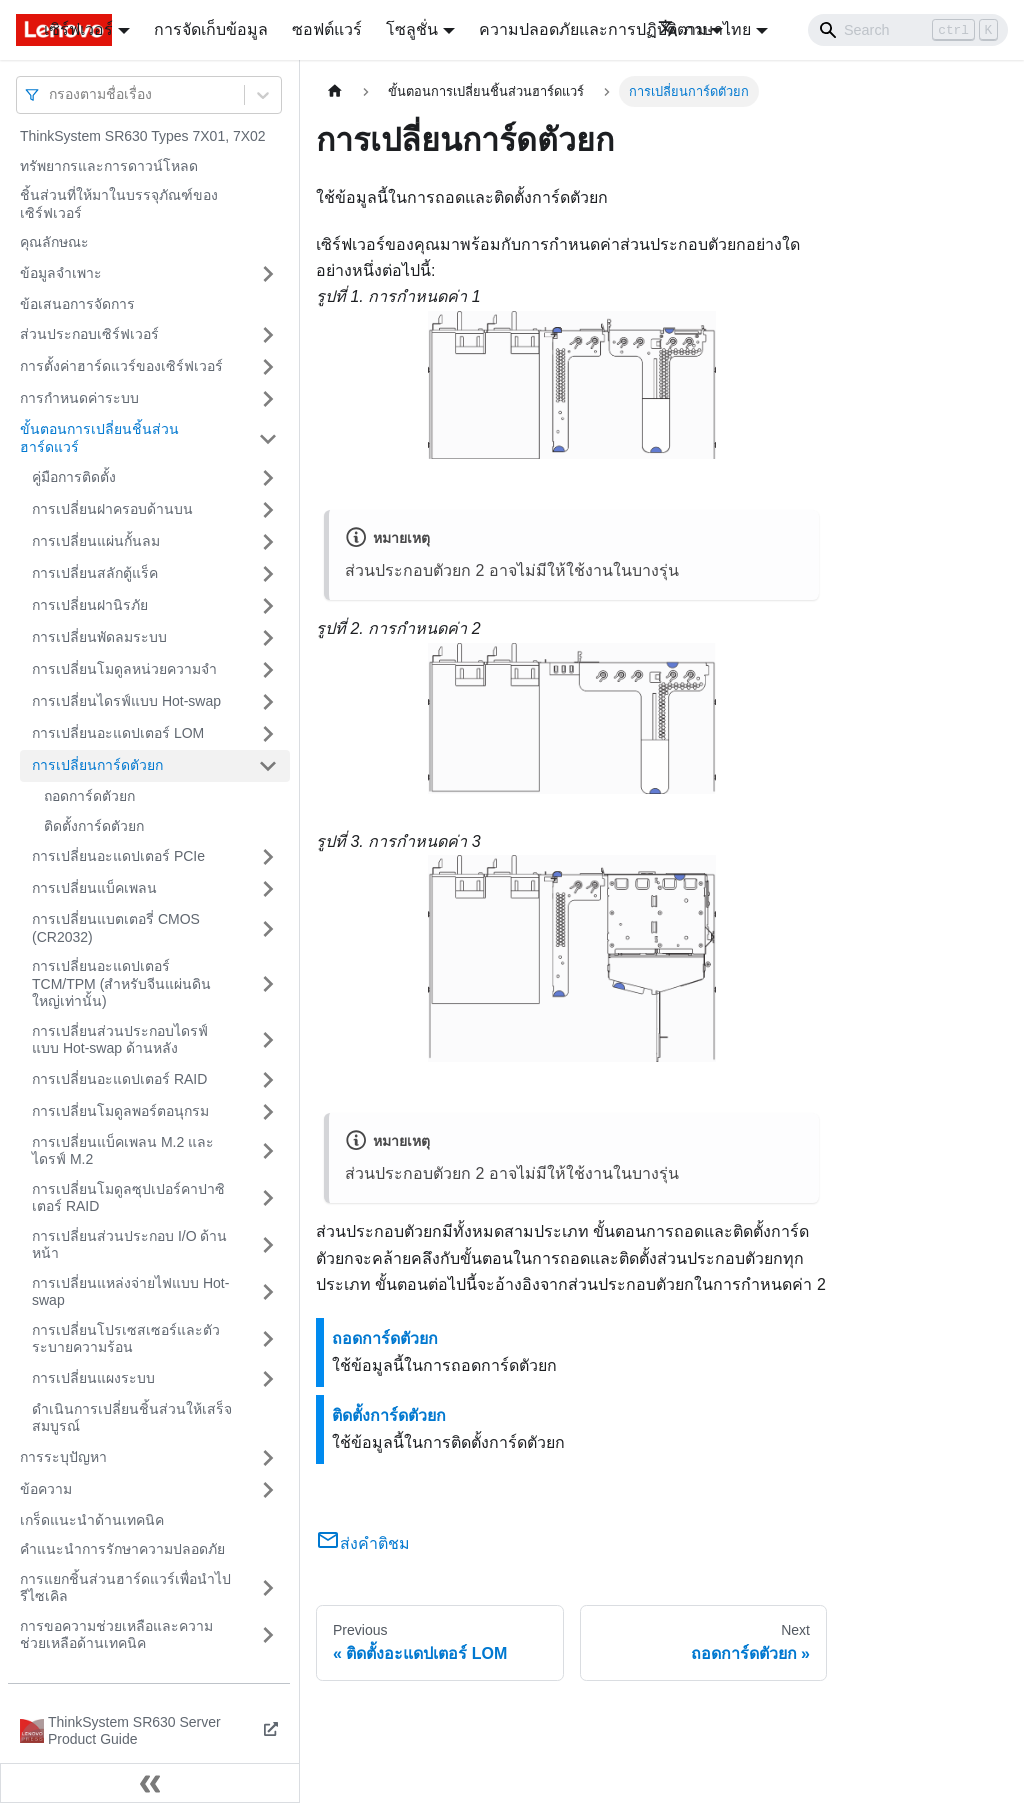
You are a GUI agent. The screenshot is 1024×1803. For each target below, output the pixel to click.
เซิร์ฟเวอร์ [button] (78, 29)
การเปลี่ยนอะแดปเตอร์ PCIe (118, 856)
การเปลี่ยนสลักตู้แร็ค (95, 573)
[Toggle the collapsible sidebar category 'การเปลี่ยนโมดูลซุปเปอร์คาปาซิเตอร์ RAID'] (268, 1198)
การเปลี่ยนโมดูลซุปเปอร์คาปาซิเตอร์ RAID (128, 1198)
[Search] (908, 30)
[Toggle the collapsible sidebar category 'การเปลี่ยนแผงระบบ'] (268, 1379)
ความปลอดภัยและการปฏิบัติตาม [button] (593, 29)
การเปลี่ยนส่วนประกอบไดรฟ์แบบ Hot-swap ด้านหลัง (120, 1040)
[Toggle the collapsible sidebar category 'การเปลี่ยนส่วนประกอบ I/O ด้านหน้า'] (268, 1245)
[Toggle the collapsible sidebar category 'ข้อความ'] (268, 1490)
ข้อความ (46, 1489)
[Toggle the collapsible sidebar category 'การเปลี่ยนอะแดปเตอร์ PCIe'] (268, 857)
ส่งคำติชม (363, 1543)
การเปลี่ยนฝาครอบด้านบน (112, 509)
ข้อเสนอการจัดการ (77, 304)
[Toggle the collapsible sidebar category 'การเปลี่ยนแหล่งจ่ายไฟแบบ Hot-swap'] (268, 1292)
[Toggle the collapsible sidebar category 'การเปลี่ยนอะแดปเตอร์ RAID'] (268, 1080)
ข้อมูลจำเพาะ (61, 273)
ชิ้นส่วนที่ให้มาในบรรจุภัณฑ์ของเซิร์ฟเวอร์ (119, 204)
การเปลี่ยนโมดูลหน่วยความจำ (124, 669)
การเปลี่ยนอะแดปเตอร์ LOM (118, 733)
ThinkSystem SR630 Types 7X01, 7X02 (143, 136)
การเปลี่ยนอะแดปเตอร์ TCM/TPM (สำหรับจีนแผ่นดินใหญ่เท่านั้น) (121, 983)
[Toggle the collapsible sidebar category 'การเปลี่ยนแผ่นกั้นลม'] (268, 542)
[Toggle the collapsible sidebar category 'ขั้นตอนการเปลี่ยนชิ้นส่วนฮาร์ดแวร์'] (268, 438)
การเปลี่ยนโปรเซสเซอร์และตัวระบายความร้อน (126, 1339)
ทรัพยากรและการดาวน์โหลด (109, 166)
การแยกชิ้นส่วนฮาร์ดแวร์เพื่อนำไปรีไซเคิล (125, 1588)
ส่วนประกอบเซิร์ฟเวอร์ (89, 334)
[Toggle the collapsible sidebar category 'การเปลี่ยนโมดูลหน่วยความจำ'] (268, 670)
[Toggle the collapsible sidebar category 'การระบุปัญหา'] (268, 1458)
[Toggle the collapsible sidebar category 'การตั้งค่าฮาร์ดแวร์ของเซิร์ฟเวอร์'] (268, 367)
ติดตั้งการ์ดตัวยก (94, 826)
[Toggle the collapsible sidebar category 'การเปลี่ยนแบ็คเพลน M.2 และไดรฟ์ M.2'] (268, 1151)
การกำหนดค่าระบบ (79, 398)
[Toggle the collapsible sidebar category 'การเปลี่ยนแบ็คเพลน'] (268, 889)
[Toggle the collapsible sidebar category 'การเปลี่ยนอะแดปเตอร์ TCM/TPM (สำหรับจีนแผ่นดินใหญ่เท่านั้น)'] (268, 984)
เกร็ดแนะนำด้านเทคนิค (92, 1520)
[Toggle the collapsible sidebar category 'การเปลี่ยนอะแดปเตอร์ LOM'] (268, 734)
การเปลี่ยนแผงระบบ (93, 1378)
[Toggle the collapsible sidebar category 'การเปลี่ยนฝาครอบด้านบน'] (268, 510)
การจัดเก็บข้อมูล (211, 29)
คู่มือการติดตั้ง (74, 477)
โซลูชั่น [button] (412, 29)
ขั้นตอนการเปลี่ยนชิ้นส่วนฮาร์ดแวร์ (99, 438)
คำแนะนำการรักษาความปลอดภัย (122, 1549)
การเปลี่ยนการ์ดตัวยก (97, 765)
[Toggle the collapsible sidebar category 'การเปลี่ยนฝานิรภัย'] (268, 606)
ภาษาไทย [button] (704, 29)
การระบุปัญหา (63, 1457)
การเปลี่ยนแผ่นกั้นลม (96, 541)
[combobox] (51, 94)
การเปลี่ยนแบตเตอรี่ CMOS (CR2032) (116, 928)
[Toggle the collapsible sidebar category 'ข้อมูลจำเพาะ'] (268, 274)
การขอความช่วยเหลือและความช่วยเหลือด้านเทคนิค (116, 1635)
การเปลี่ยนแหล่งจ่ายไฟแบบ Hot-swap (130, 1292)
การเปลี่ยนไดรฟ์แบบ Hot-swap (126, 701)
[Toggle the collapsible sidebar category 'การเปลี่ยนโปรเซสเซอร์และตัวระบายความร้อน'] (268, 1339)
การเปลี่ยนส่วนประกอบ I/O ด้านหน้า (129, 1245)
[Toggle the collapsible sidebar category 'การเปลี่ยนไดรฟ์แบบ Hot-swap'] (268, 702)
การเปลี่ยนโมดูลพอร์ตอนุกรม (120, 1111)
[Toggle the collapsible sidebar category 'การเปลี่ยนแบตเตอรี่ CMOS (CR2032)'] (268, 928)
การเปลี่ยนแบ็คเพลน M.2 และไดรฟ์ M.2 (123, 1151)
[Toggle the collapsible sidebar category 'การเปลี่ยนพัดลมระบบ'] (268, 638)
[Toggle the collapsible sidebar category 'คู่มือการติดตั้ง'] (268, 478)
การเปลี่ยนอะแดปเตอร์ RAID (119, 1079)
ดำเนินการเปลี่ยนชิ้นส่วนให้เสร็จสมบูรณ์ (132, 1418)
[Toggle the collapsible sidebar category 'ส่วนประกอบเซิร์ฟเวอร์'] (268, 335)
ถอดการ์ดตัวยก (89, 796)
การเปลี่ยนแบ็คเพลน (94, 888)
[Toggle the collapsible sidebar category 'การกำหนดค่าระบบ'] (268, 399)
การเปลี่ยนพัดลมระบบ (99, 637)
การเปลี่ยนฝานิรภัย (90, 605)
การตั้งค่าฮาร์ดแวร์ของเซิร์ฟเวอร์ (121, 366)
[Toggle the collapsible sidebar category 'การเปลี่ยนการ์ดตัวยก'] (268, 766)
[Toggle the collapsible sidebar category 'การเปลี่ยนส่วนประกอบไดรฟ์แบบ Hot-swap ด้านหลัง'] (268, 1040)
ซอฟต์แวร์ (327, 29)
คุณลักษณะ (54, 242)
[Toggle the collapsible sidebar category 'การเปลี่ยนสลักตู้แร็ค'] (268, 574)
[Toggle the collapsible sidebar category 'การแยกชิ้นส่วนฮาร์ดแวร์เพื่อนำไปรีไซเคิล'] (268, 1588)
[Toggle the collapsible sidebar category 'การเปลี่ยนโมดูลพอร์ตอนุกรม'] (268, 1112)
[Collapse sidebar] (150, 1783)
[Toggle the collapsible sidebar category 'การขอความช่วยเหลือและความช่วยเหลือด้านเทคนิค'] (268, 1635)
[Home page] (335, 91)
